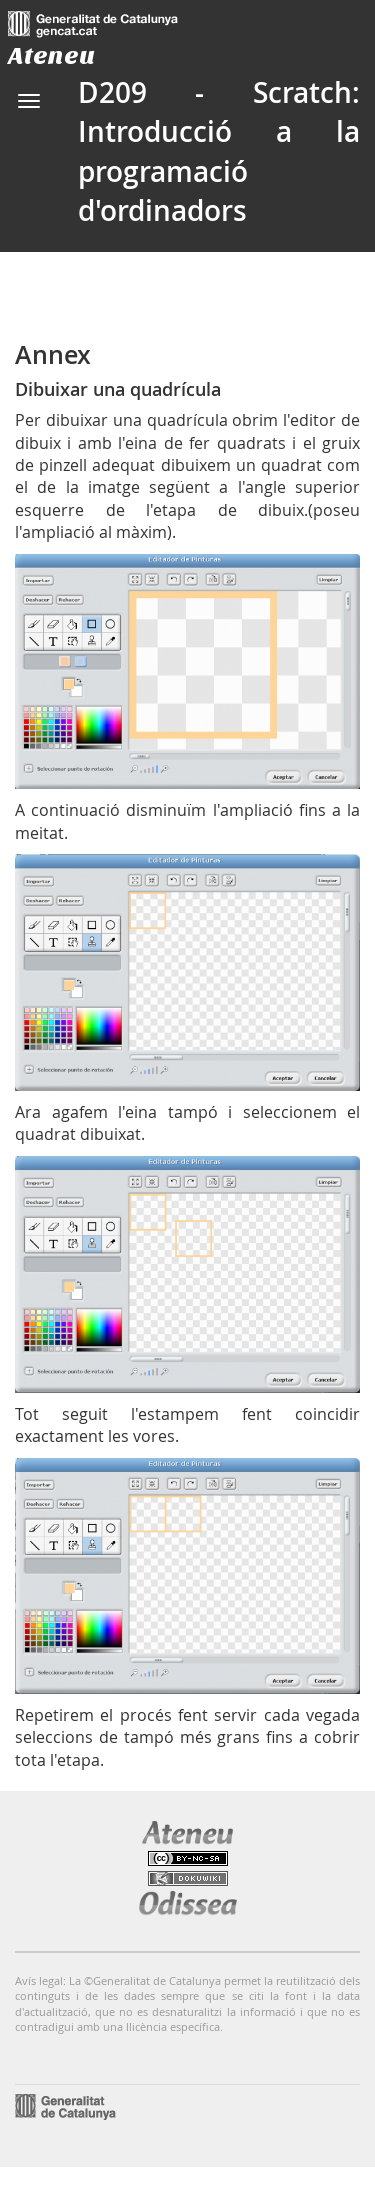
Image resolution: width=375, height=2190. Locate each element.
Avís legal (39, 1980)
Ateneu (51, 55)
